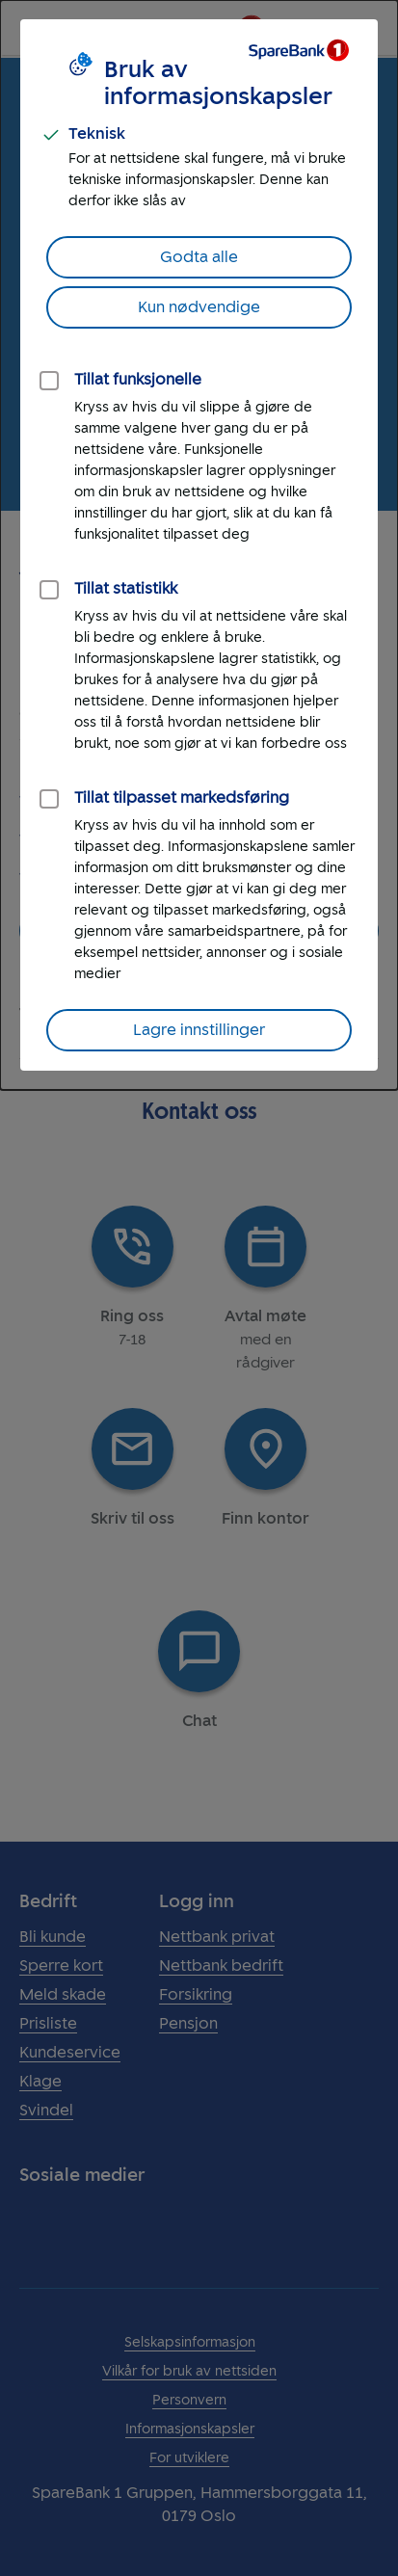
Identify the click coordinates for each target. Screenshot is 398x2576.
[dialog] (199, 545)
